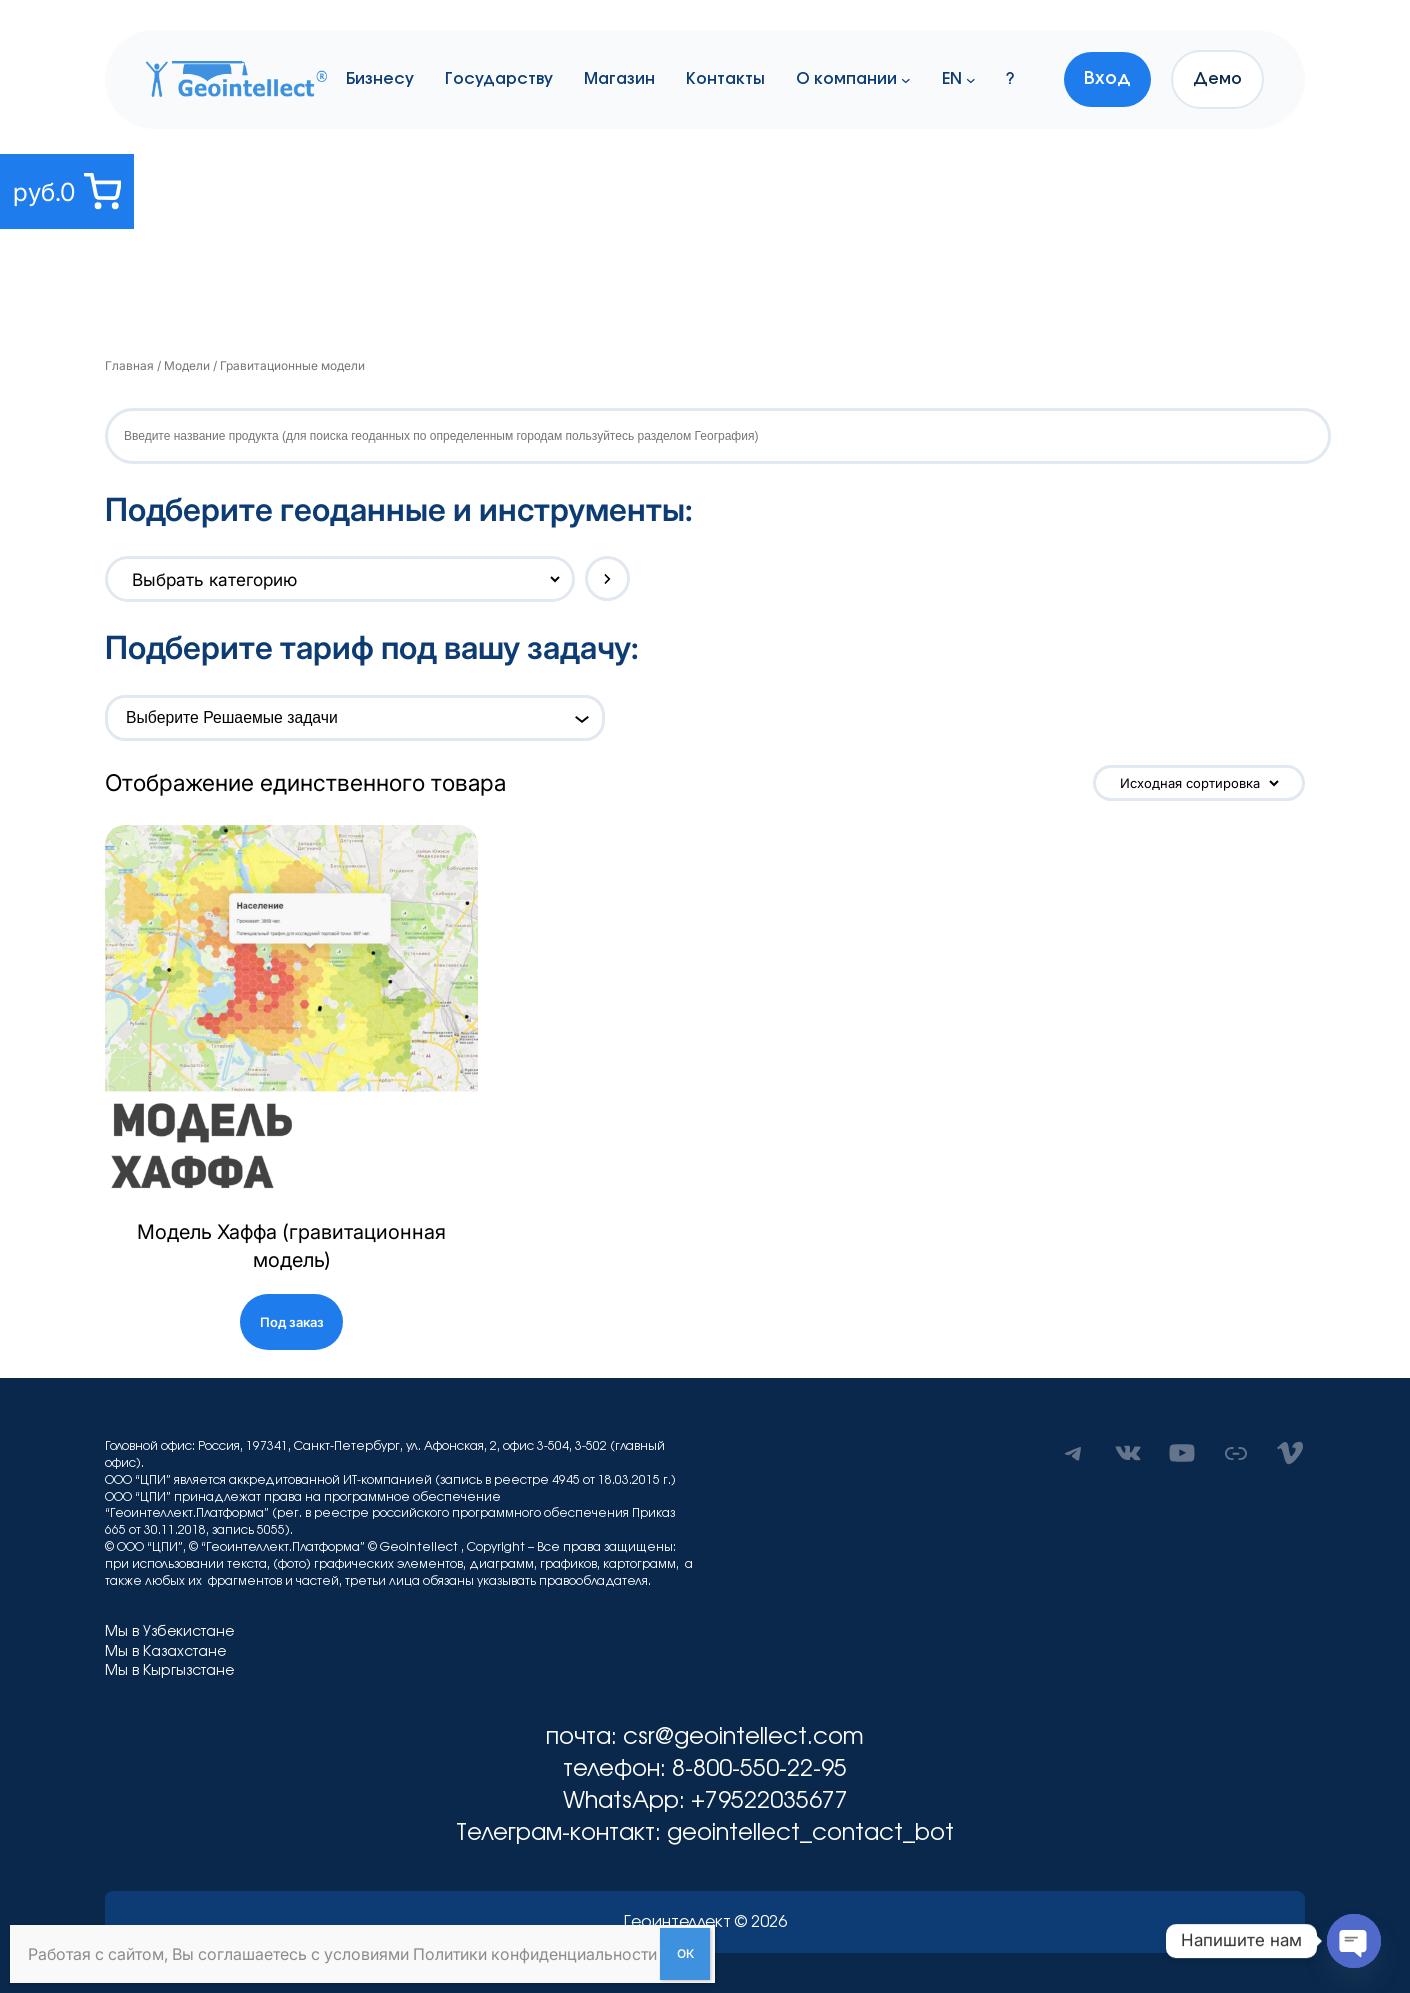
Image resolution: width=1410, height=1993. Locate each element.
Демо (1217, 79)
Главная (129, 365)
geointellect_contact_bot (810, 1833)
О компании (846, 79)
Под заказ (292, 1322)
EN (952, 79)
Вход (1107, 79)
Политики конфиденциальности (535, 1954)
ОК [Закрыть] (685, 1953)
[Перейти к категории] (607, 578)
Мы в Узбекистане (169, 1632)
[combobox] (344, 718)
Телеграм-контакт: (561, 1833)
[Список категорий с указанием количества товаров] (335, 579)
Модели (187, 365)
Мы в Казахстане (165, 1652)
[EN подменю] (971, 79)
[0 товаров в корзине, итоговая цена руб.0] (67, 191)
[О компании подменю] (906, 79)
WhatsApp (621, 1801)
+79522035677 (769, 1801)
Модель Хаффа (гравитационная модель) (291, 1246)
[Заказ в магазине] (1199, 783)
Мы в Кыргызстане (169, 1671)
